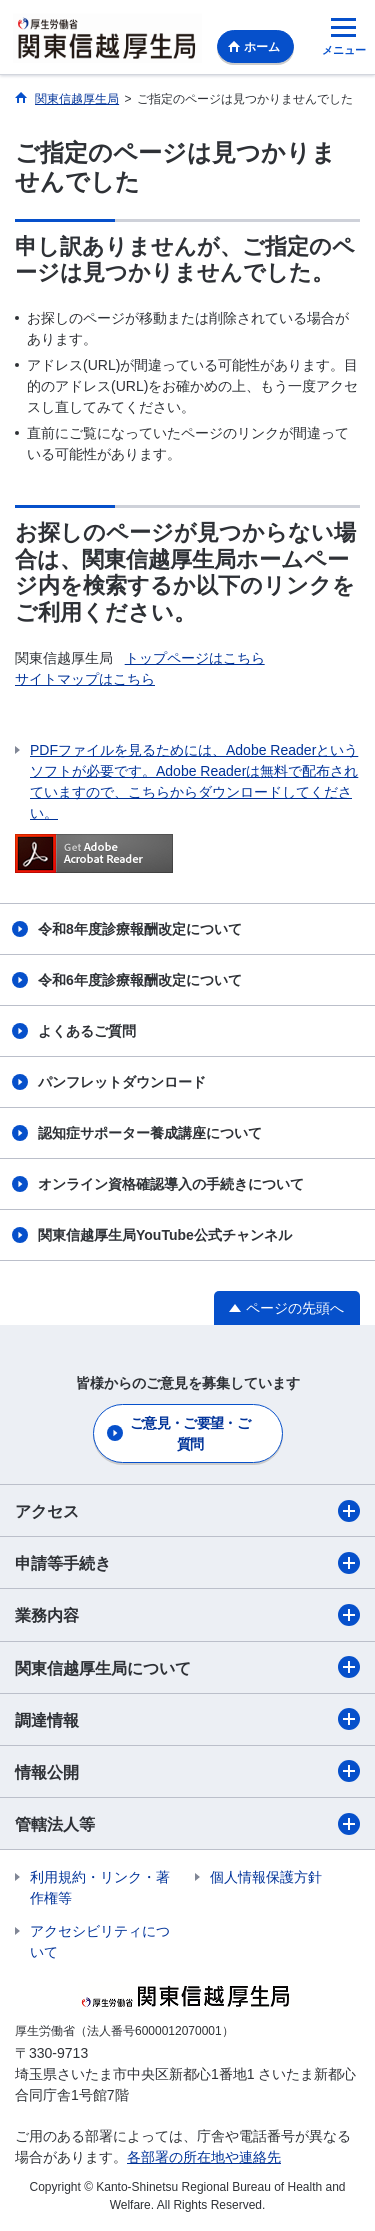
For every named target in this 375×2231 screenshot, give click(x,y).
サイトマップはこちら (85, 679)
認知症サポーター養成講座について (150, 1133)
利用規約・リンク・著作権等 (100, 1887)
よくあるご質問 (87, 1031)
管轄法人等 (187, 1824)
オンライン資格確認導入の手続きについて (171, 1184)
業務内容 (187, 1615)
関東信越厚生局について (187, 1667)
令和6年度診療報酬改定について (140, 980)
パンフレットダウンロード (122, 1082)
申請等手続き (187, 1563)
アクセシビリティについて (100, 1941)
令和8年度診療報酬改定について (140, 929)
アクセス (187, 1511)
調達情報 (187, 1719)
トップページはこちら (195, 658)
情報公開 (187, 1771)
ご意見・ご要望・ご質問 (190, 1433)
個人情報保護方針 (266, 1877)
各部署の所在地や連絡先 (204, 2157)
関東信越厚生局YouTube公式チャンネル (165, 1235)
